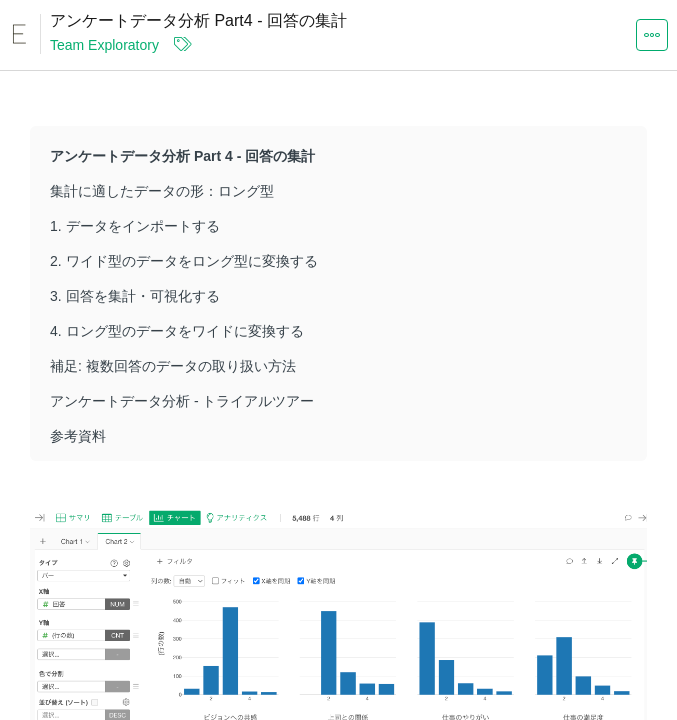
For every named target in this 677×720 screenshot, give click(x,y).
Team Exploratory (104, 45)
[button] (652, 34)
